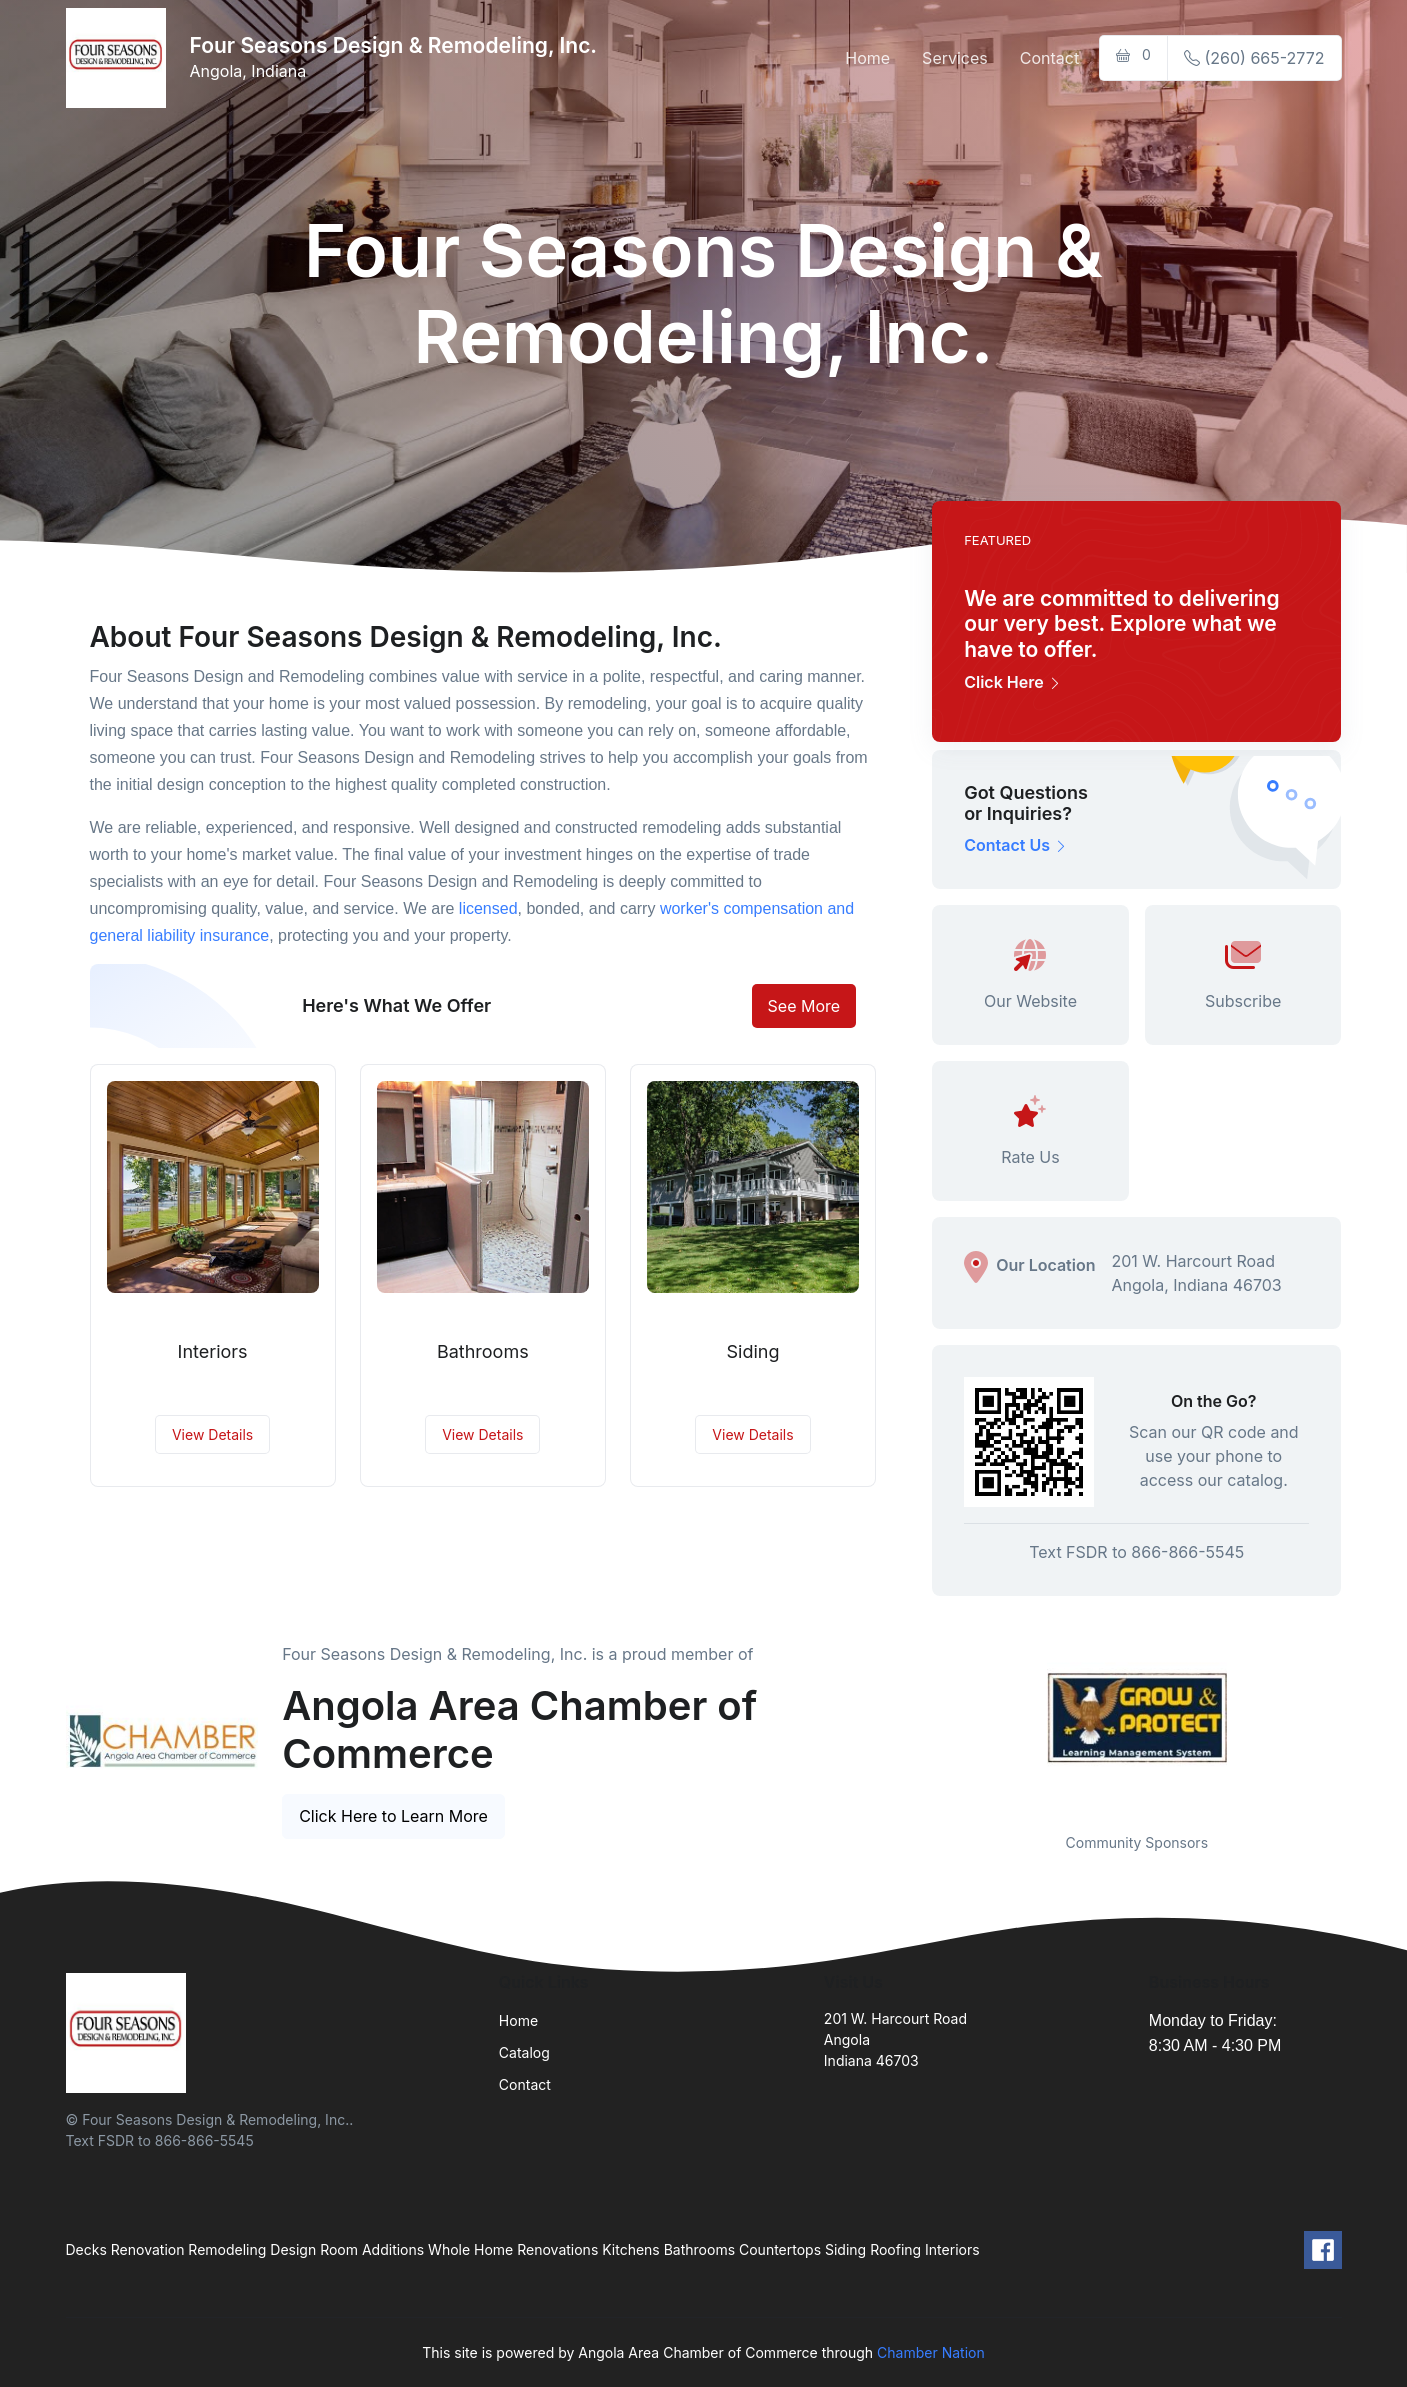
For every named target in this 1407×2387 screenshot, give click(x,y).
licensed (488, 908)
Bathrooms (483, 1351)
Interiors (213, 1351)
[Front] (120, 58)
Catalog (524, 2052)
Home (867, 58)
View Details (212, 1434)
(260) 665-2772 (1254, 58)
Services (955, 58)
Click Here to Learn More (393, 1816)
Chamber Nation (931, 2352)
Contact (1049, 58)
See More (804, 1006)
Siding (753, 1351)
